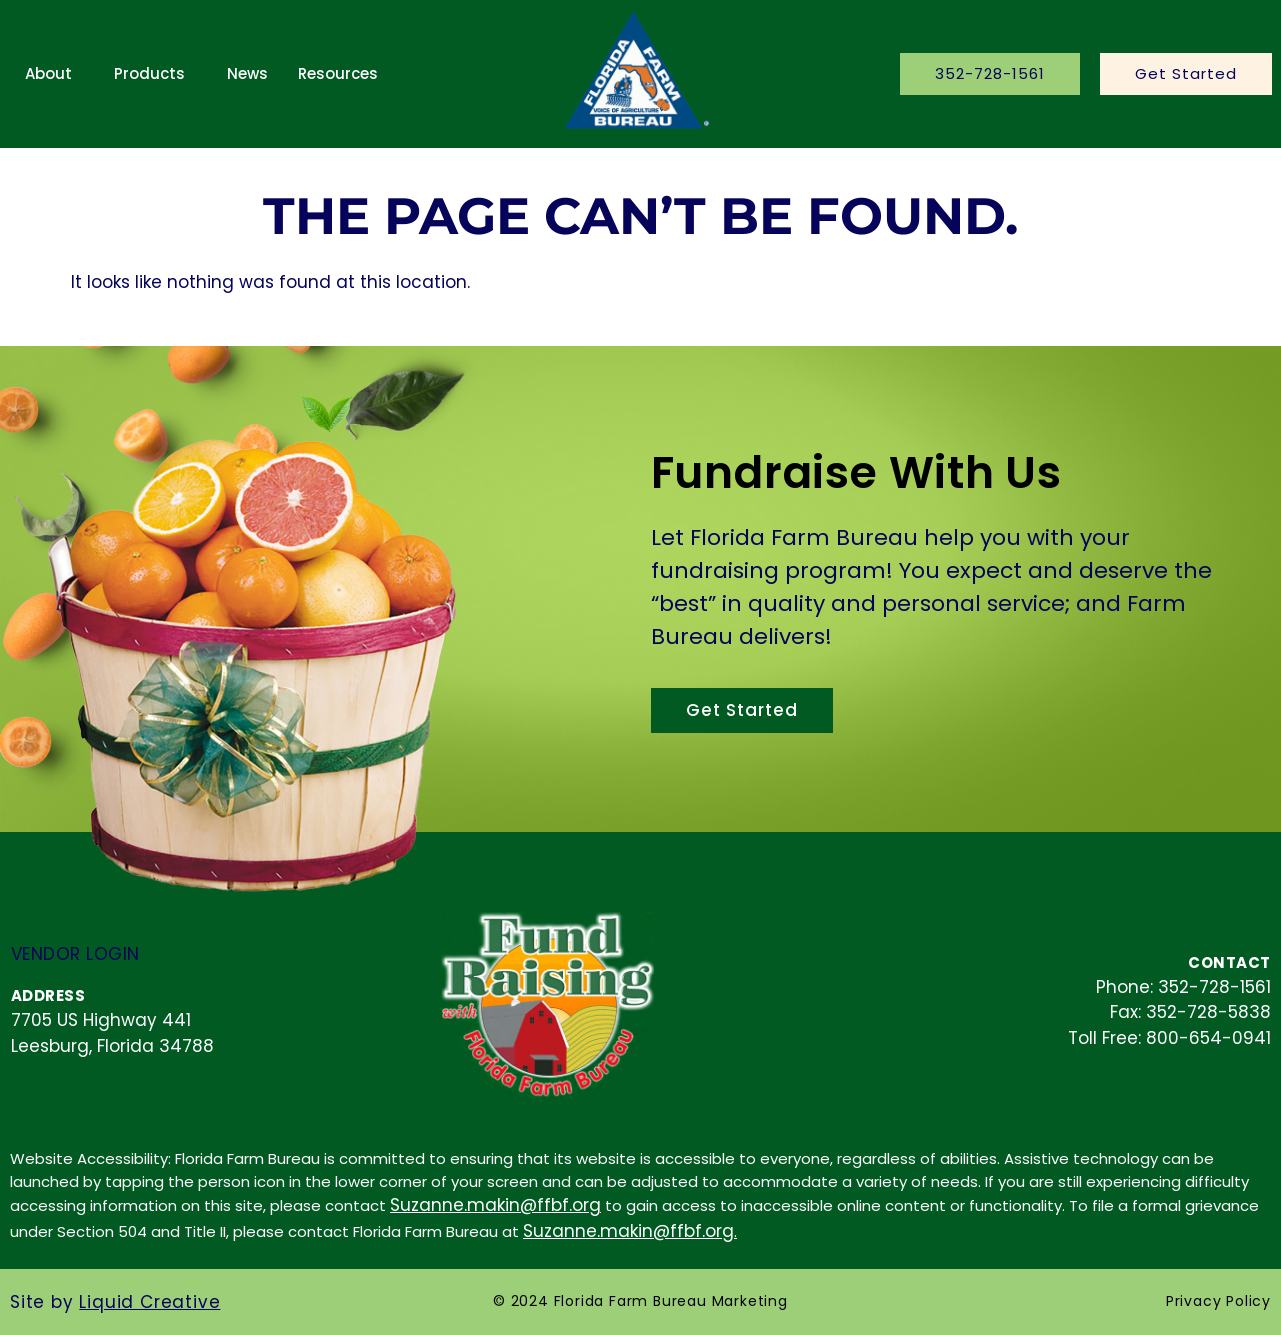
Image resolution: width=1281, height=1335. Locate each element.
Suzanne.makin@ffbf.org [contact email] (495, 1205)
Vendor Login (75, 954)
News (247, 73)
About (48, 73)
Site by (115, 1302)
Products (149, 73)
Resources (338, 73)
